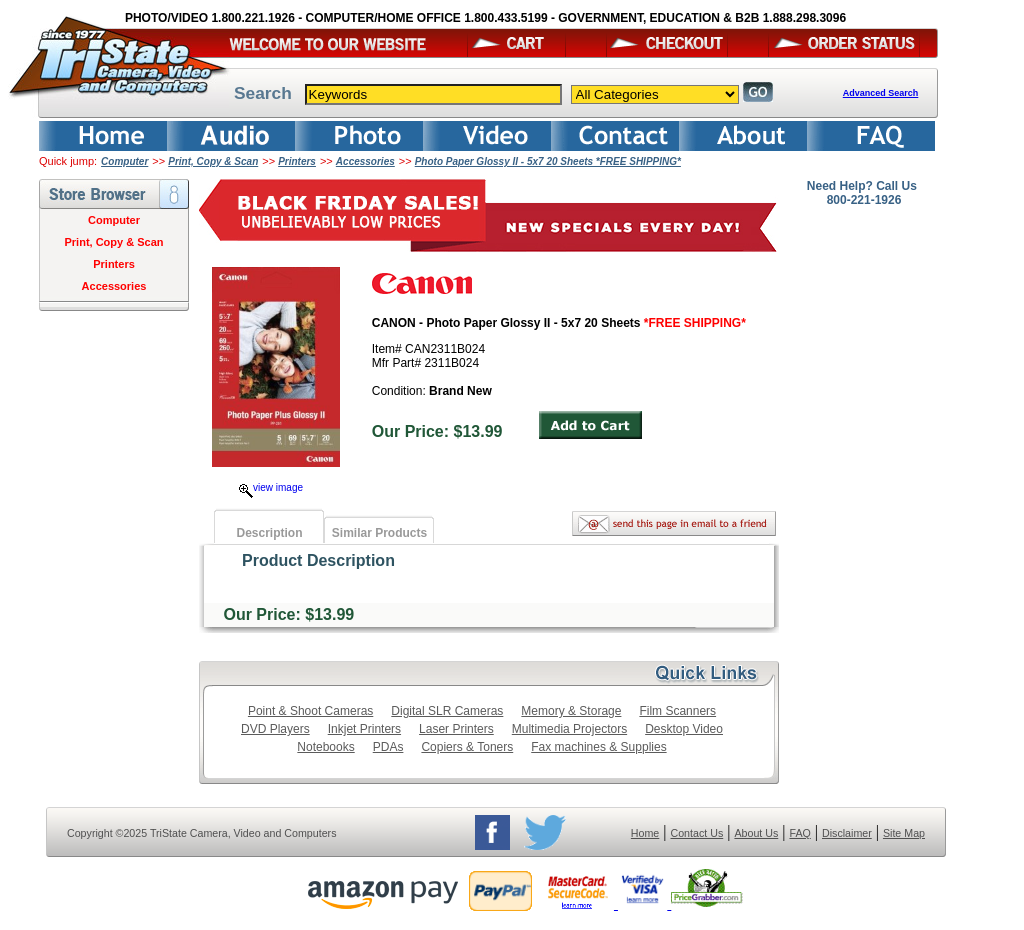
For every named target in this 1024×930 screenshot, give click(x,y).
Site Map (904, 833)
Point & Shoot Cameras (310, 711)
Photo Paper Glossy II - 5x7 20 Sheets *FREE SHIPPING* (548, 161)
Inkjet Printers (364, 729)
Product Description (318, 560)
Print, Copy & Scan (213, 161)
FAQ (799, 833)
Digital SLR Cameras (447, 711)
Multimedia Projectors (569, 729)
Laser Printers (456, 729)
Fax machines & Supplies (598, 747)
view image (271, 487)
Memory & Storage (571, 711)
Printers (297, 161)
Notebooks (325, 747)
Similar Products (379, 533)
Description (269, 533)
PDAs (388, 747)
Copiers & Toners (467, 747)
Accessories (365, 161)
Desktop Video (684, 729)
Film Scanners (677, 711)
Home (645, 833)
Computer (124, 161)
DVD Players (275, 729)
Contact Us (697, 833)
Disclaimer (847, 833)
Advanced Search (881, 93)
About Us (756, 833)
